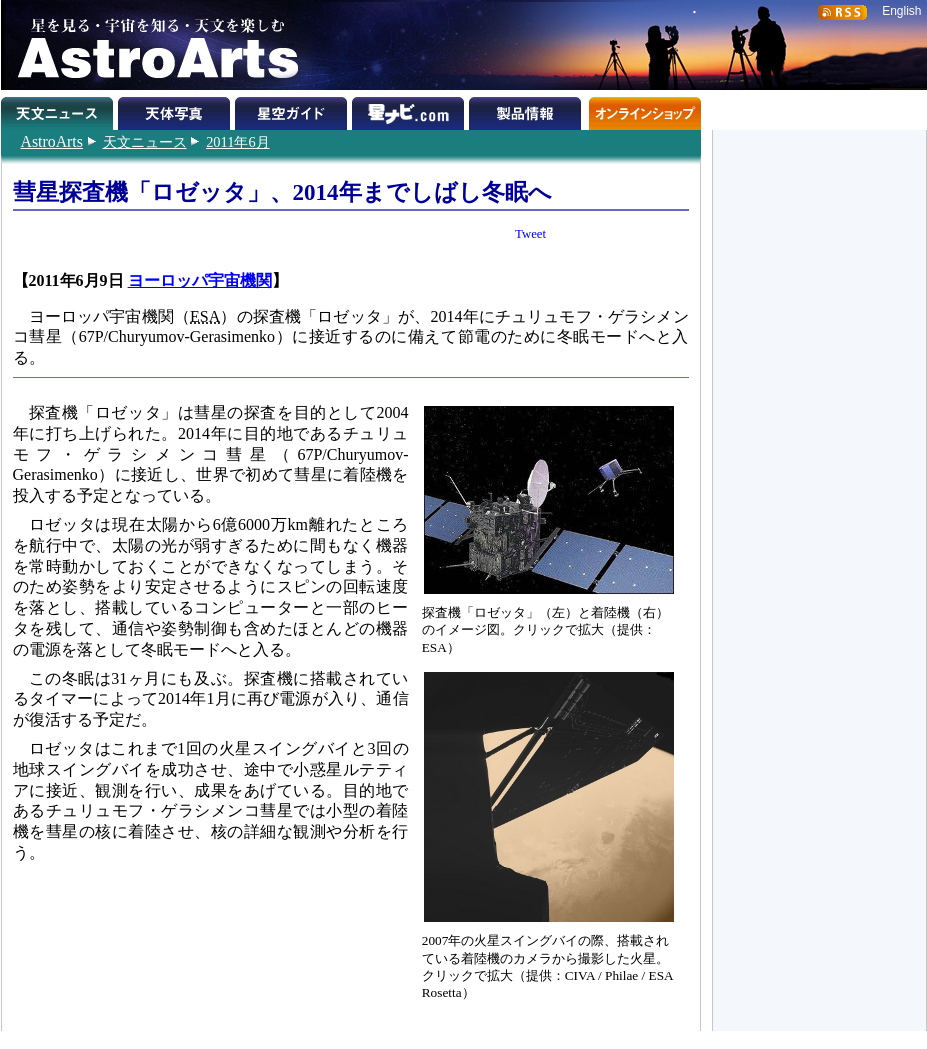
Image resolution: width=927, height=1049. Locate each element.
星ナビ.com (410, 110)
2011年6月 (237, 142)
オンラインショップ (644, 110)
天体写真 (176, 110)
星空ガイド (293, 110)
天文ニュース (145, 142)
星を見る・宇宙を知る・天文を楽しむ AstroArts (151, 45)
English (901, 11)
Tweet (530, 234)
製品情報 (527, 110)
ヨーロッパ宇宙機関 (200, 280)
